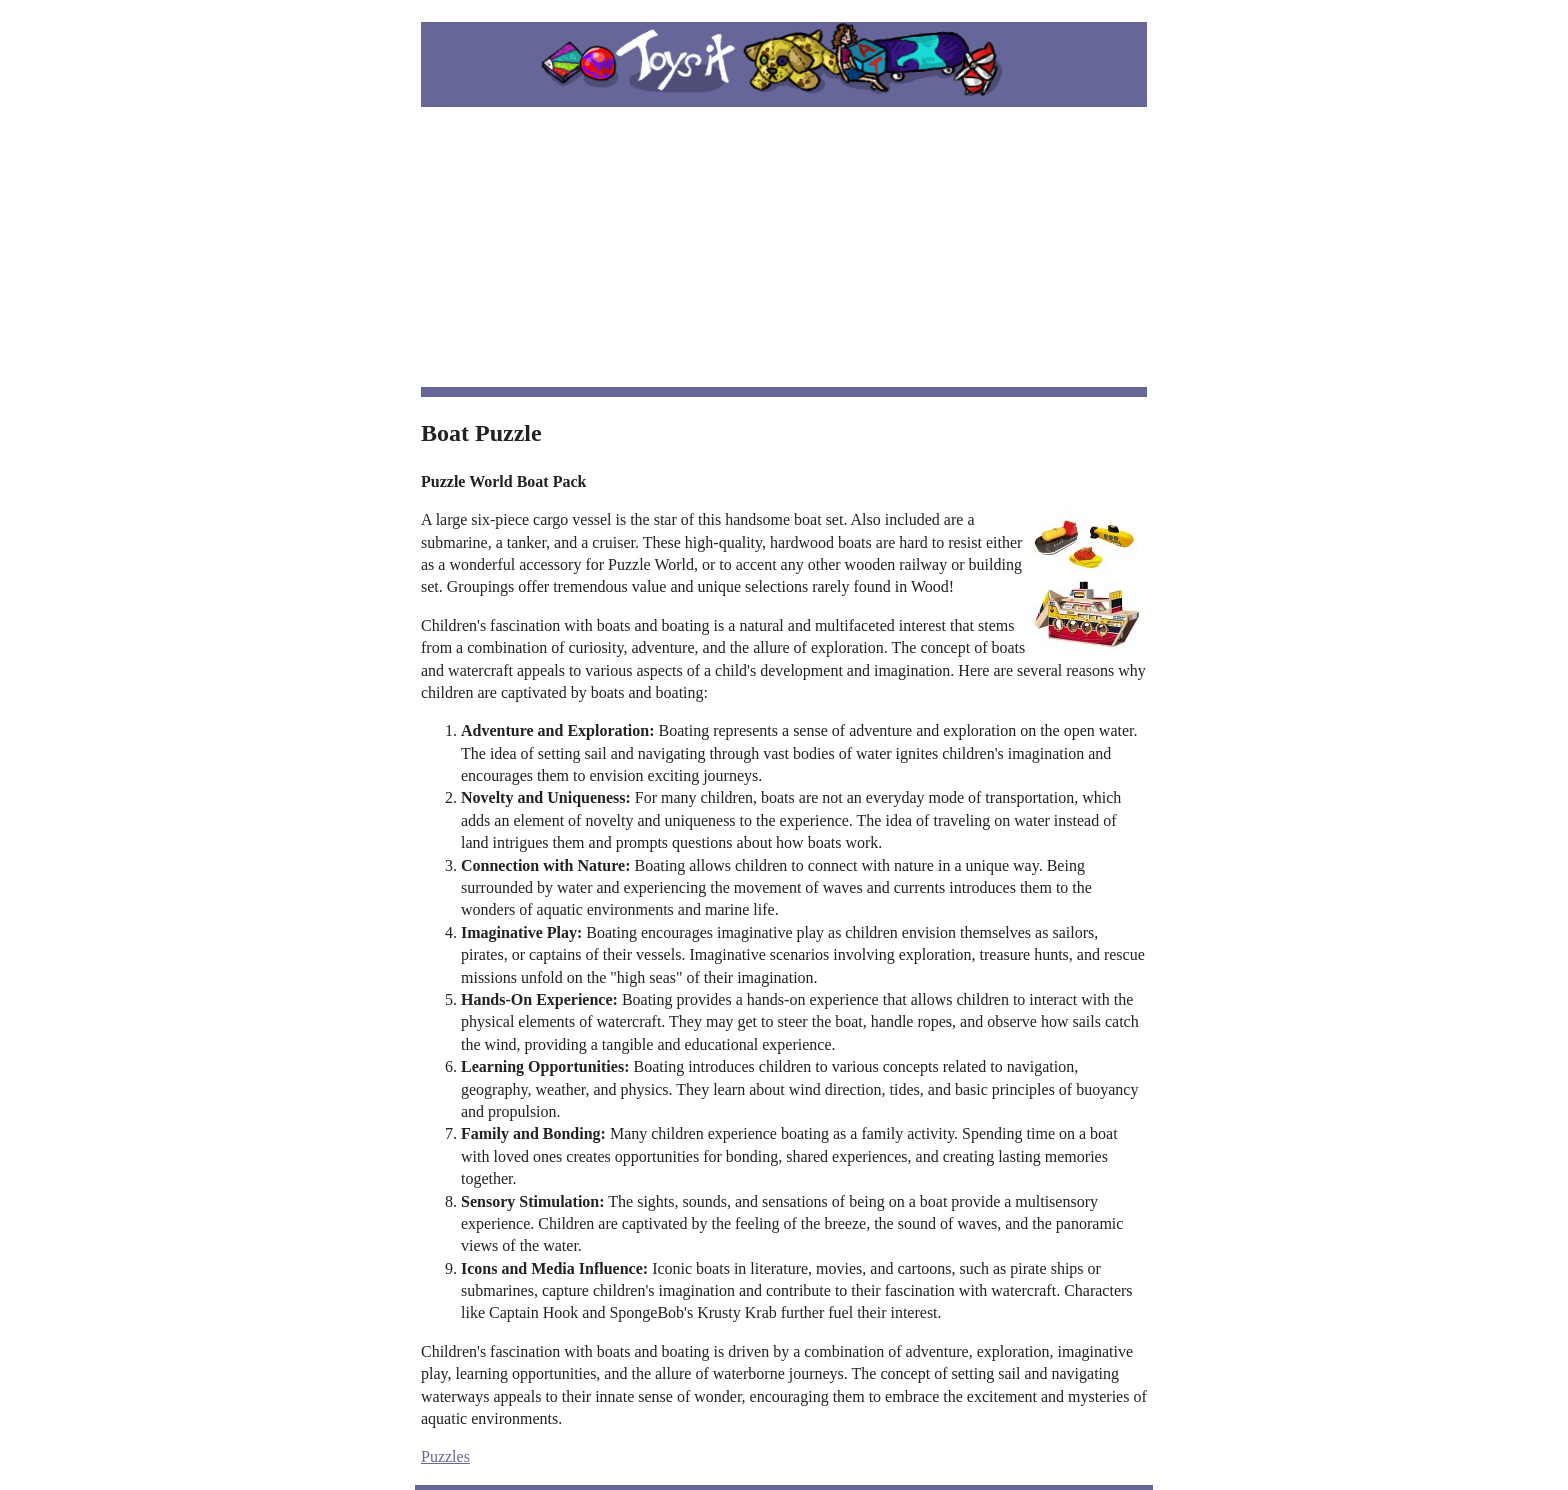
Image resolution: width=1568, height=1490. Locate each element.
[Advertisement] (784, 247)
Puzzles (445, 1456)
